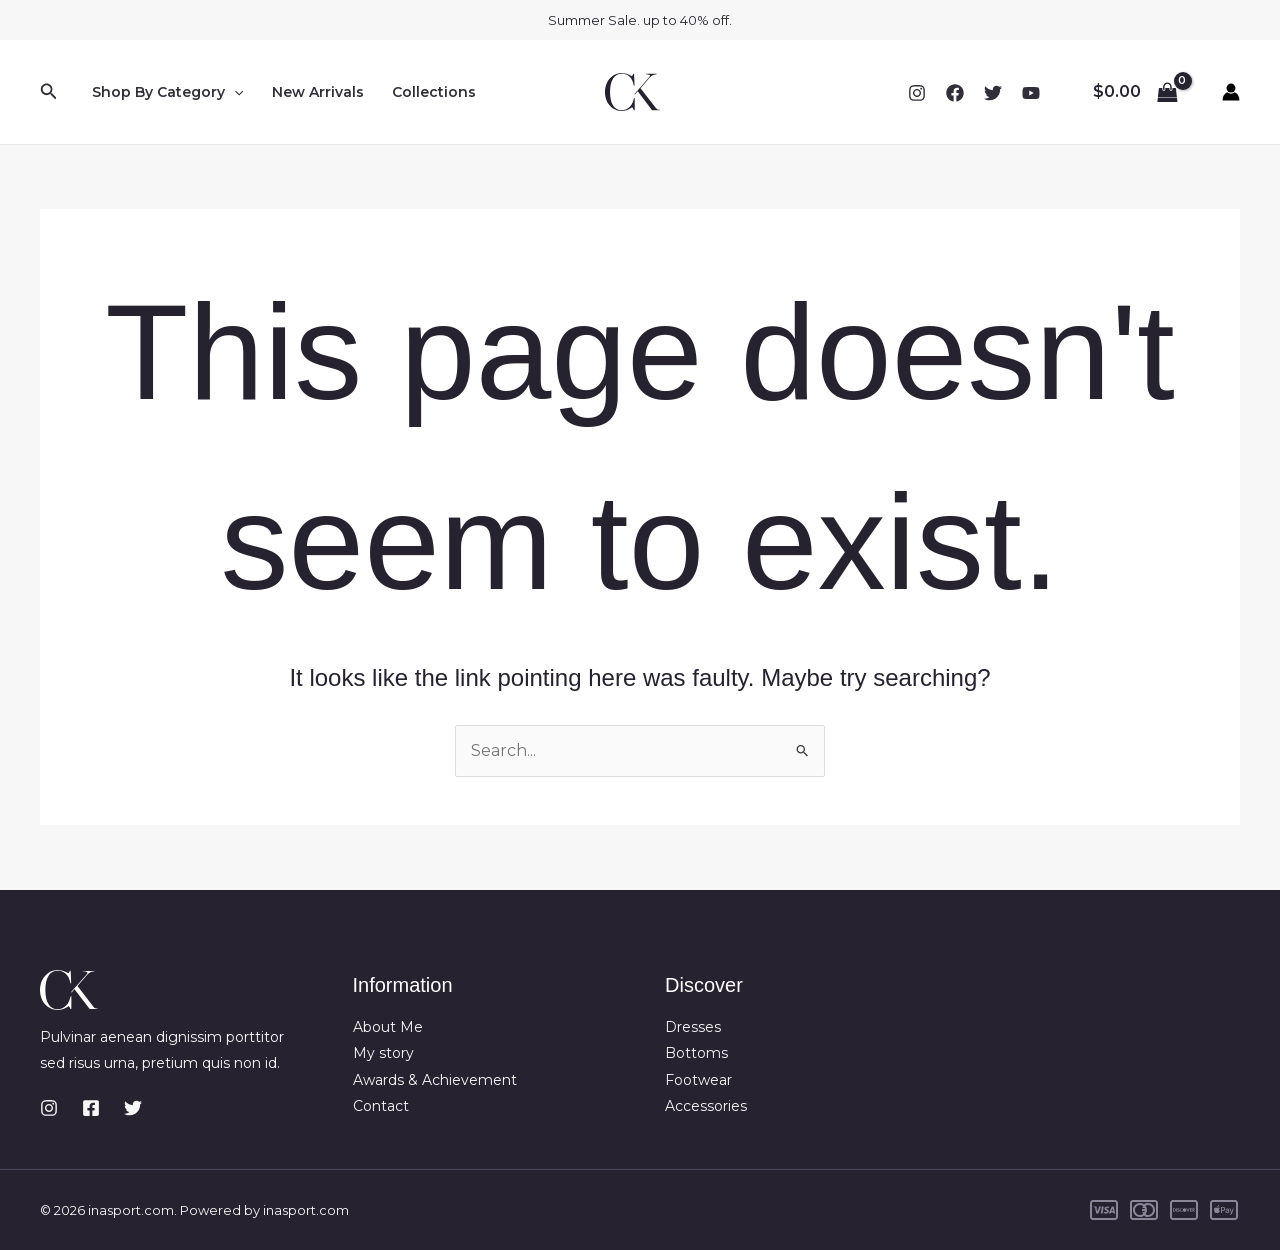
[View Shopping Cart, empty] (1135, 92)
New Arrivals (318, 92)
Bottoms (696, 1053)
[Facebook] (955, 93)
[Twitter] (993, 93)
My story (383, 1053)
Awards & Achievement (435, 1080)
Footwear (698, 1080)
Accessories (706, 1106)
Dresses (693, 1027)
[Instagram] (917, 93)
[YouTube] (1031, 93)
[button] (49, 92)
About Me (388, 1027)
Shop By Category (167, 92)
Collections (434, 92)
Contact (381, 1106)
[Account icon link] (1231, 92)
